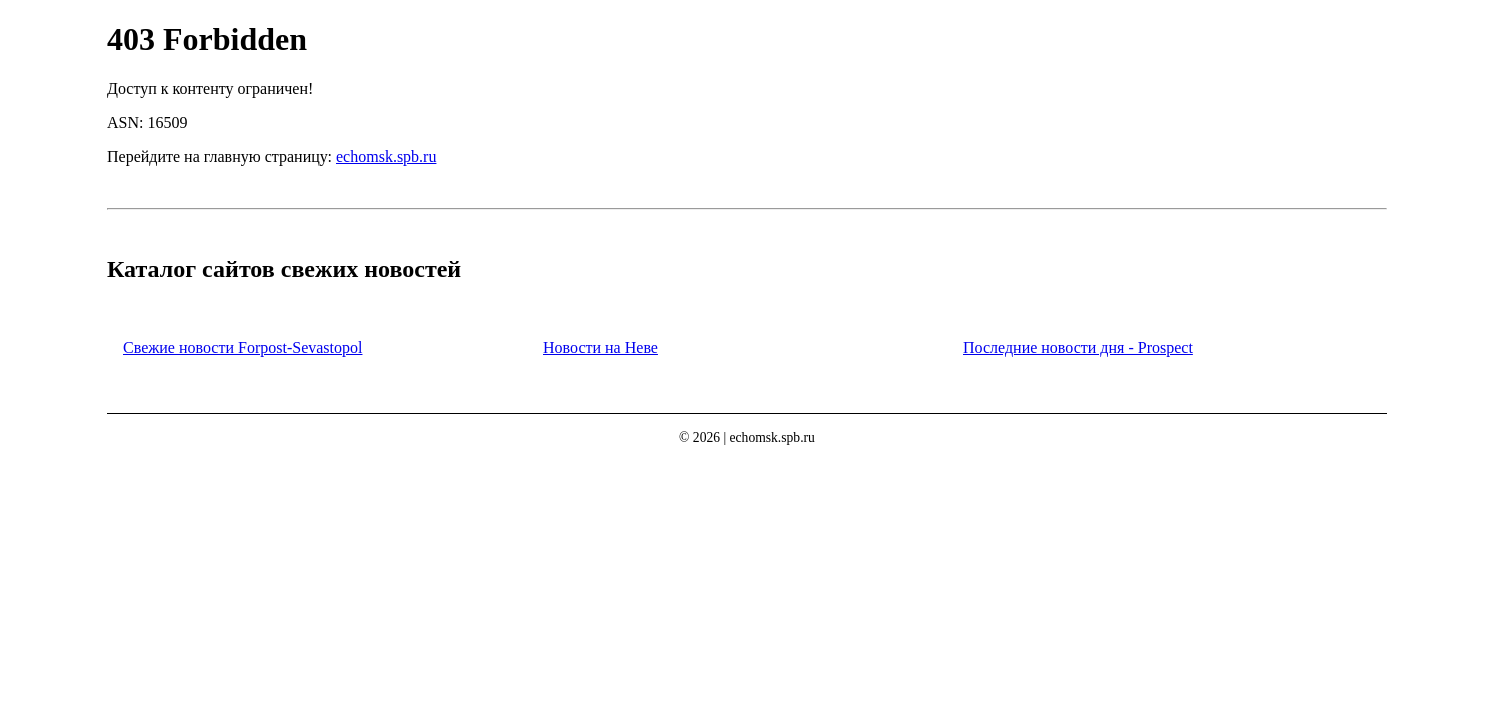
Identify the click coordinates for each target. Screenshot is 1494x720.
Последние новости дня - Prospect (1078, 347)
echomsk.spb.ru (386, 156)
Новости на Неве (600, 347)
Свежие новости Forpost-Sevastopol (242, 347)
